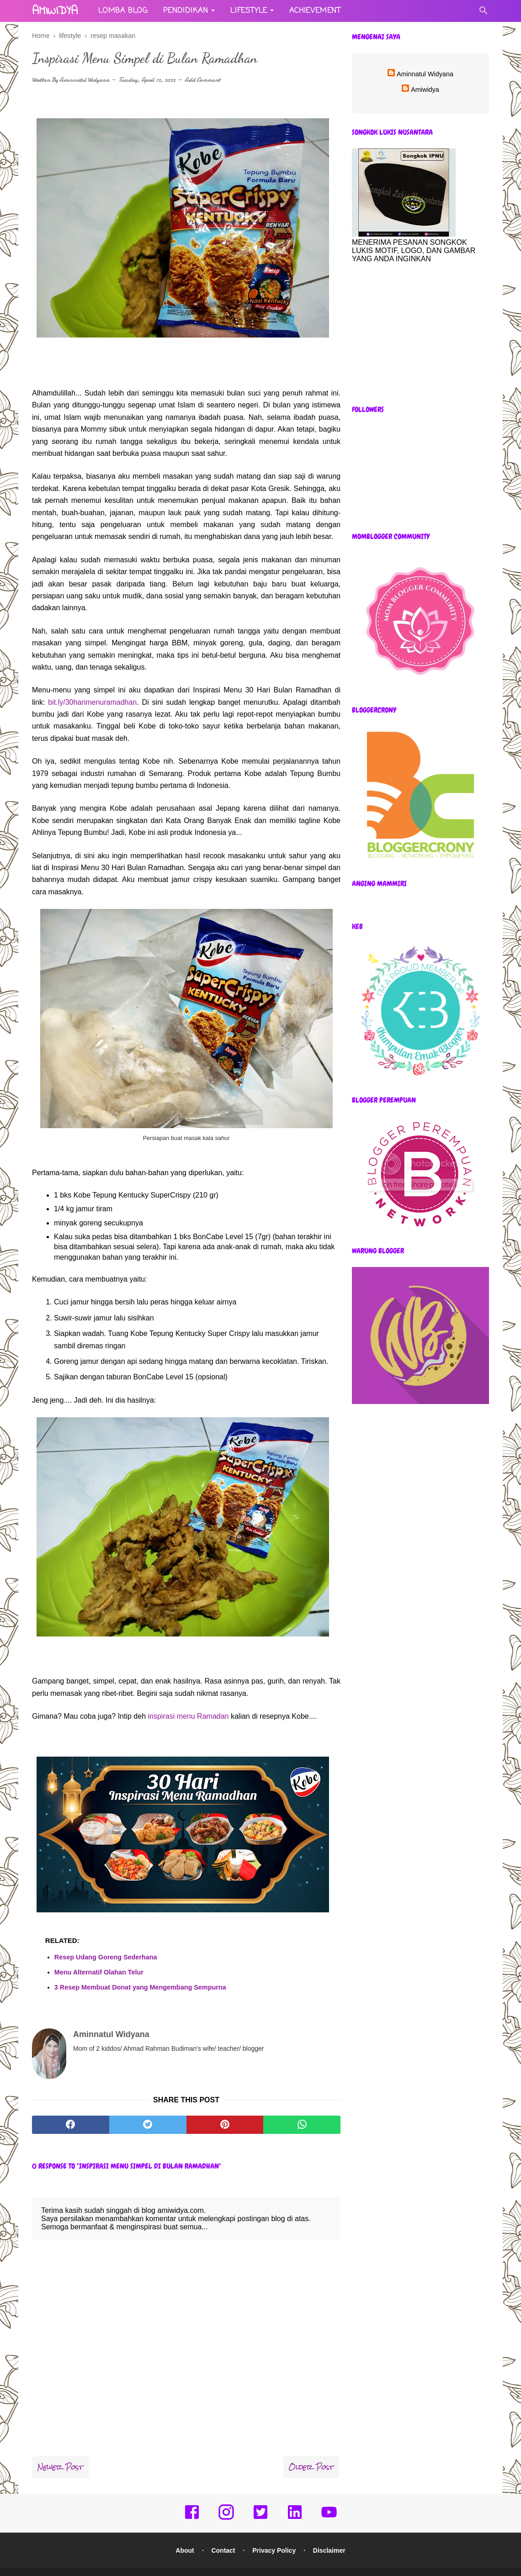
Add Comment (202, 79)
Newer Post (60, 2450)
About (184, 2533)
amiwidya (55, 11)
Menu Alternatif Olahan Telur (99, 1972)
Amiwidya (425, 89)
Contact (223, 2533)
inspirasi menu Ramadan (188, 1716)
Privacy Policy (274, 2533)
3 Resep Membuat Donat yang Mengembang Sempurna (140, 1987)
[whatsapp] (301, 2108)
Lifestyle (248, 10)
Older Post (311, 2450)
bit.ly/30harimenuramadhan (92, 702)
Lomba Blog (123, 10)
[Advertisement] (420, 334)
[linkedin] (295, 2501)
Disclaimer (329, 2533)
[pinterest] (225, 2108)
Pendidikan (185, 10)
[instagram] (226, 2501)
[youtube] (329, 2501)
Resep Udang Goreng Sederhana (105, 1957)
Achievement (315, 10)
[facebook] (70, 2108)
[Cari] (483, 13)
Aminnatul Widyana (84, 79)
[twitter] (147, 2108)
